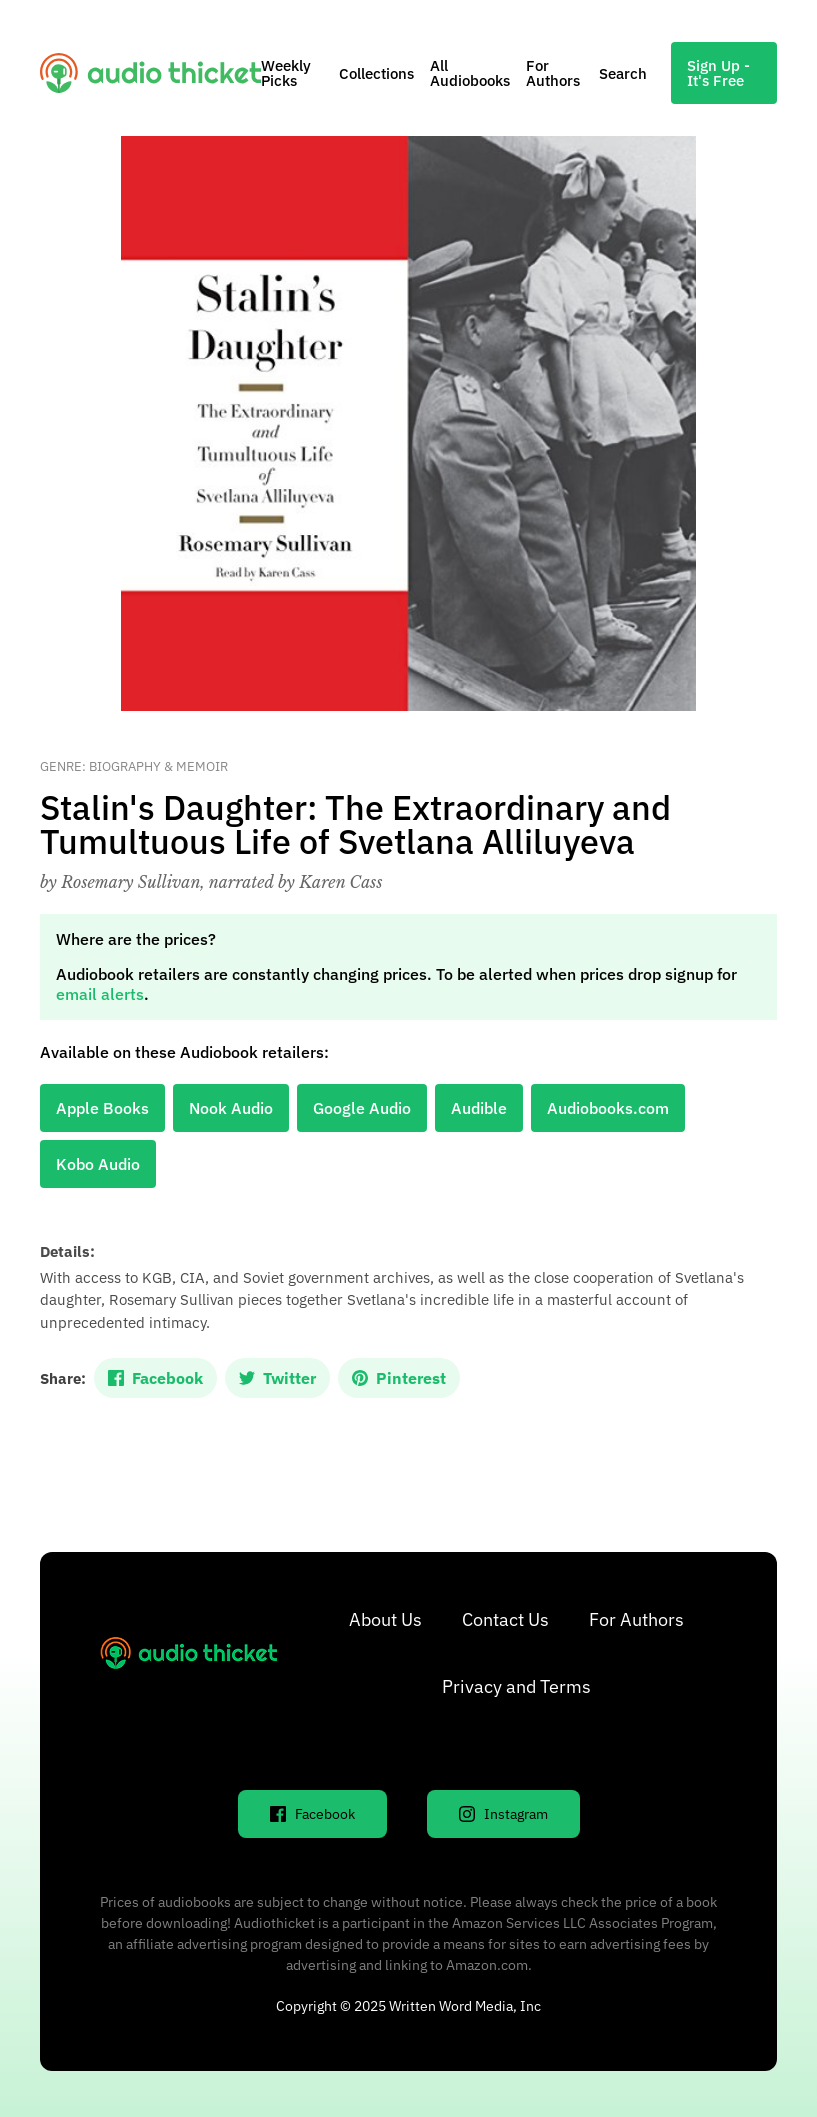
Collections (376, 73)
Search (623, 73)
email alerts (100, 994)
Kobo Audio (98, 1164)
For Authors (553, 73)
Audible (479, 1108)
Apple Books (102, 1108)
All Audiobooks (470, 73)
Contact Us (505, 1619)
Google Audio (362, 1108)
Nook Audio (231, 1108)
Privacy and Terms (516, 1686)
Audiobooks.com (608, 1108)
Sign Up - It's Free (718, 73)
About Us (385, 1619)
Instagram (503, 1814)
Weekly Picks (286, 73)
